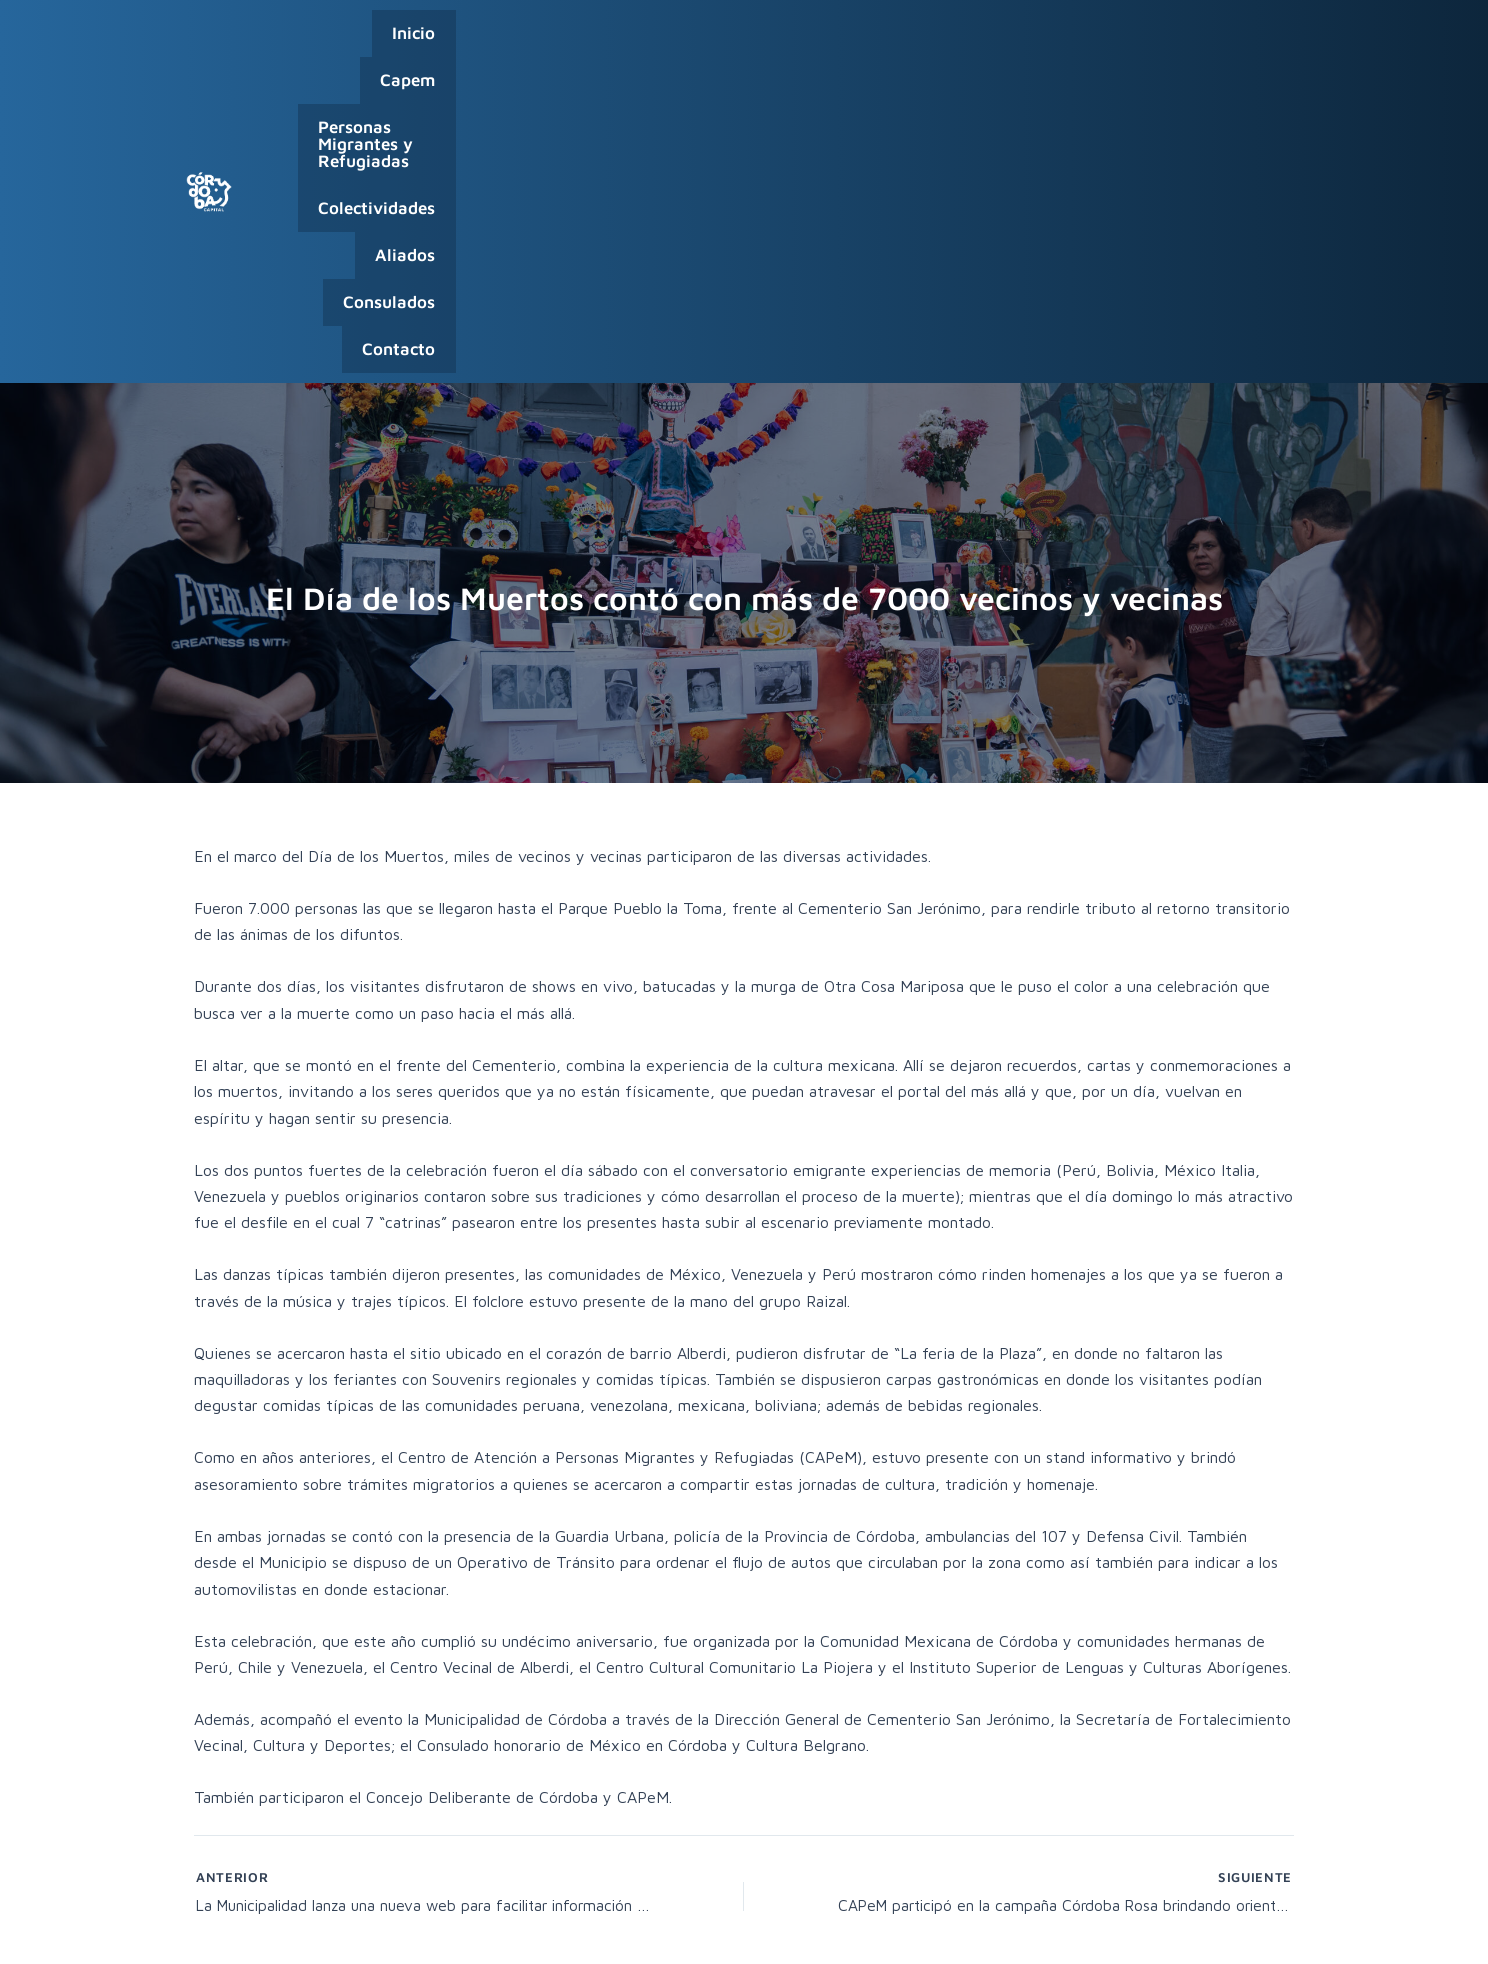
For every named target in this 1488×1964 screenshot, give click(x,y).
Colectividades (915, 43)
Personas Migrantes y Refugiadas (692, 43)
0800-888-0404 (1163, 1897)
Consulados (1140, 43)
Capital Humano (1110, 1924)
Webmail (1199, 1924)
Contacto (1252, 43)
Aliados (1034, 43)
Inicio (421, 43)
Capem (500, 43)
